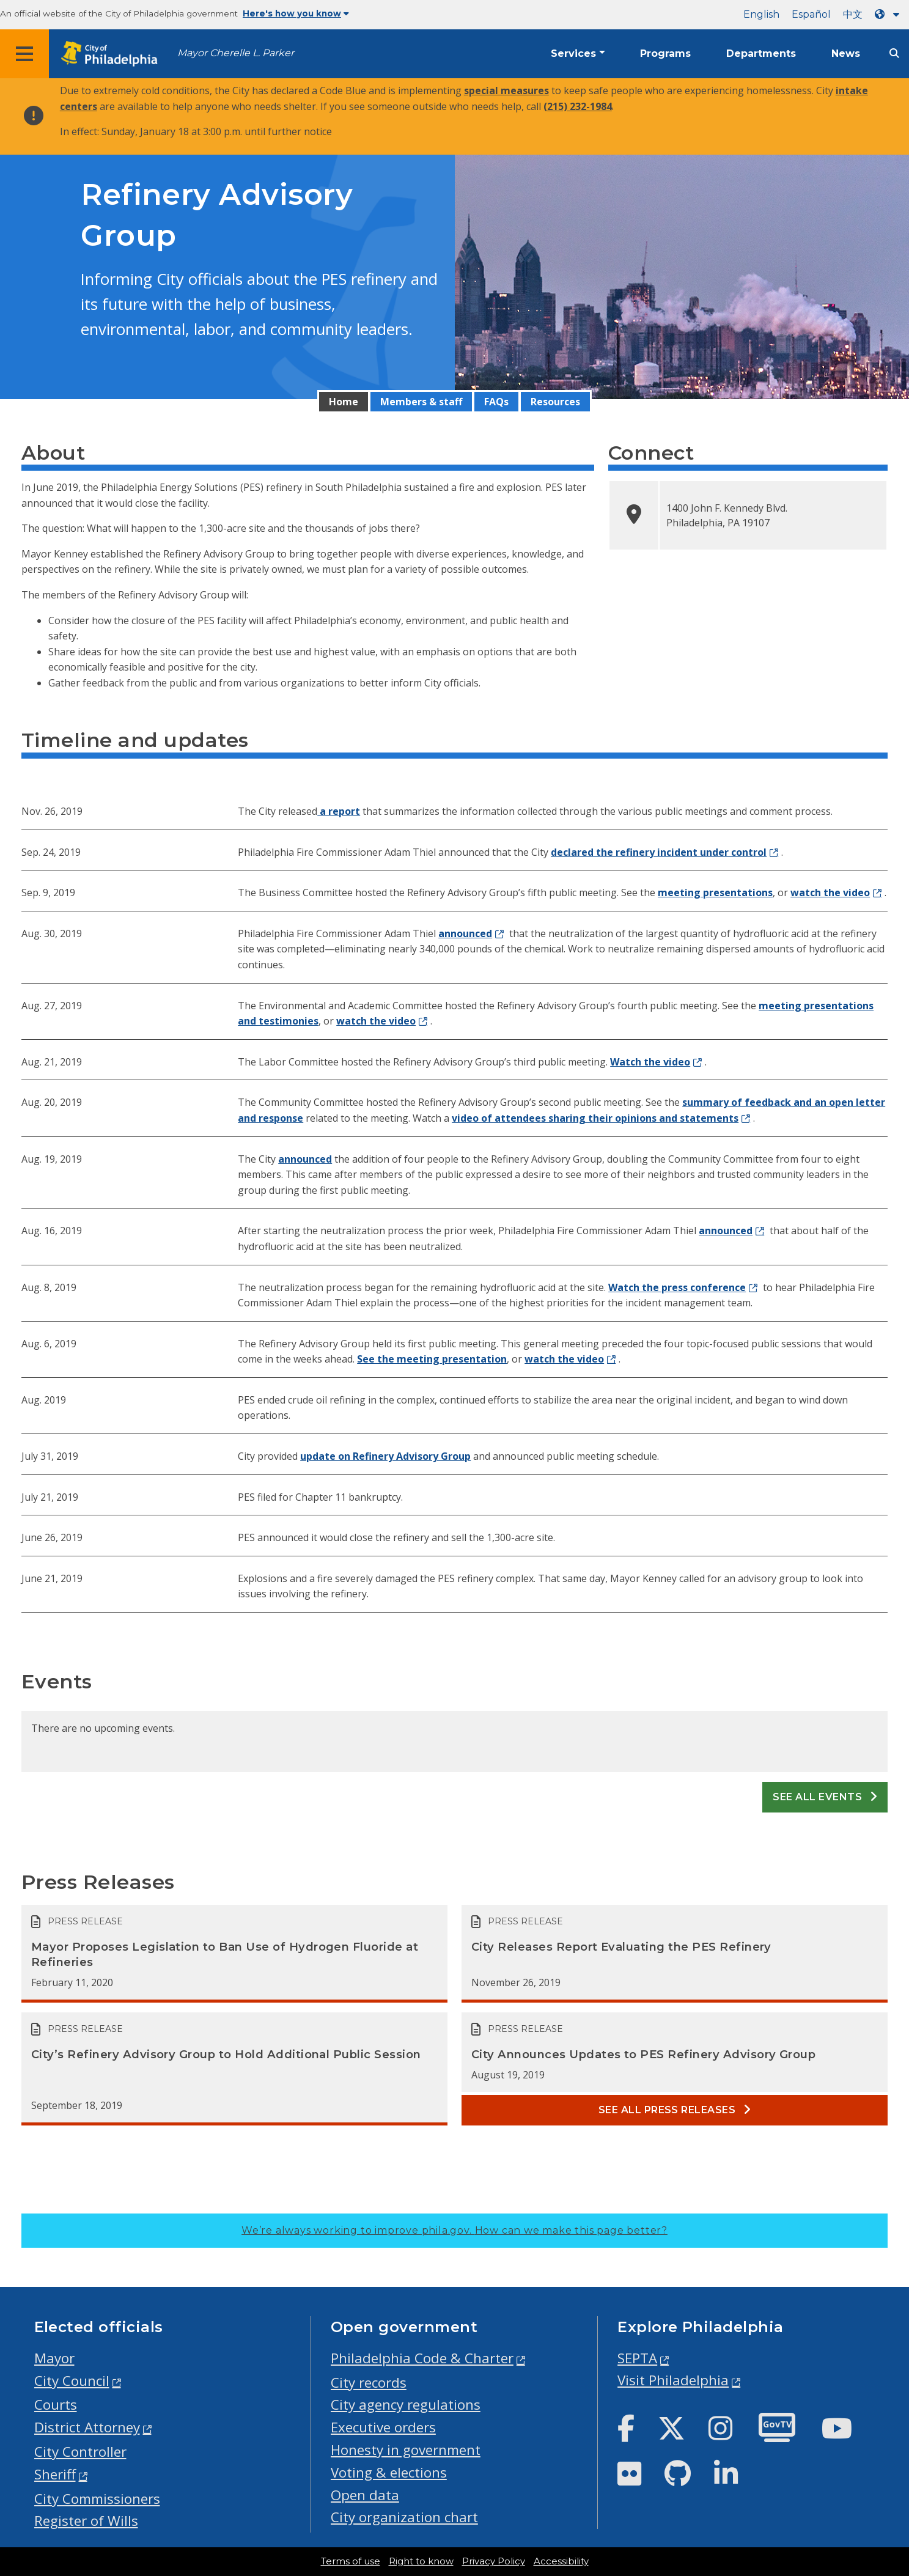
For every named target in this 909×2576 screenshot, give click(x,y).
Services (573, 53)
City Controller (80, 2451)
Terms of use (350, 2561)
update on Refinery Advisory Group (385, 1456)
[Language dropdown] (889, 14)
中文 (853, 14)
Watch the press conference (677, 1287)
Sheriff (55, 2474)
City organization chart (404, 2517)
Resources (555, 401)
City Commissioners (97, 2498)
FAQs (496, 401)
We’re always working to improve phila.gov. (454, 2230)
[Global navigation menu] (24, 53)
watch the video (830, 892)
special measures (506, 90)
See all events (825, 1797)
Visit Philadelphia (673, 2380)
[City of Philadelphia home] (113, 54)
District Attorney (87, 2427)
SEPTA (637, 2358)
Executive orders (383, 2427)
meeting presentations (715, 892)
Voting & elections (389, 2472)
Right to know (421, 2561)
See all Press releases (674, 2110)
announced (465, 933)
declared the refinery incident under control (659, 852)
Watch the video (650, 1062)
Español (811, 14)
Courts (55, 2404)
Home (343, 401)
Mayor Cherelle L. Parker (235, 53)
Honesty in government (405, 2449)
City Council (71, 2380)
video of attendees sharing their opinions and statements (595, 1118)
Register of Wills (86, 2520)
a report (338, 811)
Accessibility (561, 2561)
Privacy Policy (493, 2561)
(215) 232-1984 (577, 106)
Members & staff (421, 401)
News (845, 53)
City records (369, 2382)
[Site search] (894, 53)
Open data (365, 2495)
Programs (665, 53)
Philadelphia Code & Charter (422, 2358)
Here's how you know (296, 13)
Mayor (54, 2358)
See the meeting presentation (432, 1359)
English (761, 14)
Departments (761, 53)
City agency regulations (405, 2404)
